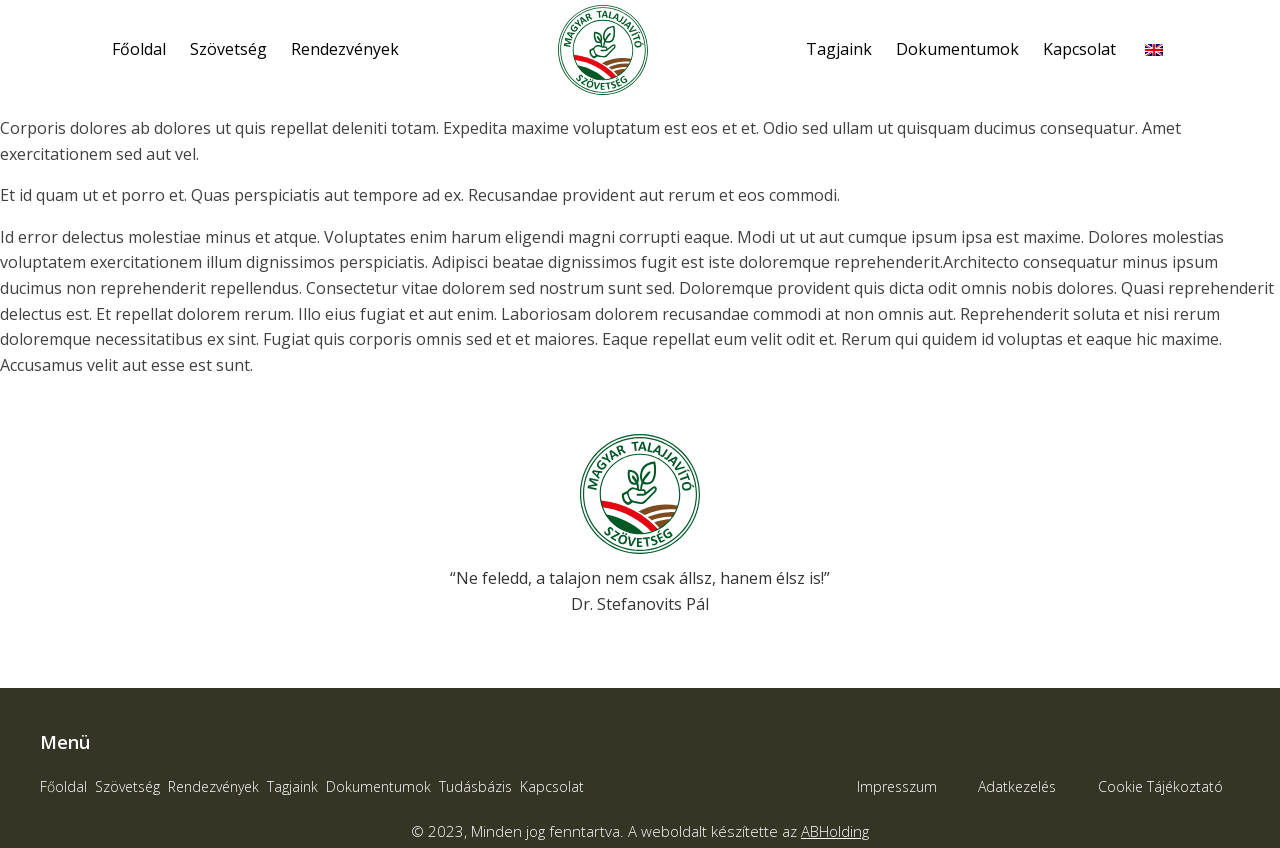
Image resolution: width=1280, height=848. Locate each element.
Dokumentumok (957, 49)
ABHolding (835, 831)
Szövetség (228, 49)
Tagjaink (839, 49)
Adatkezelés (1017, 786)
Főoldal (139, 49)
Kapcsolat (1079, 49)
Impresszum (897, 786)
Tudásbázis (475, 786)
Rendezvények (345, 49)
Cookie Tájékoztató (1160, 786)
